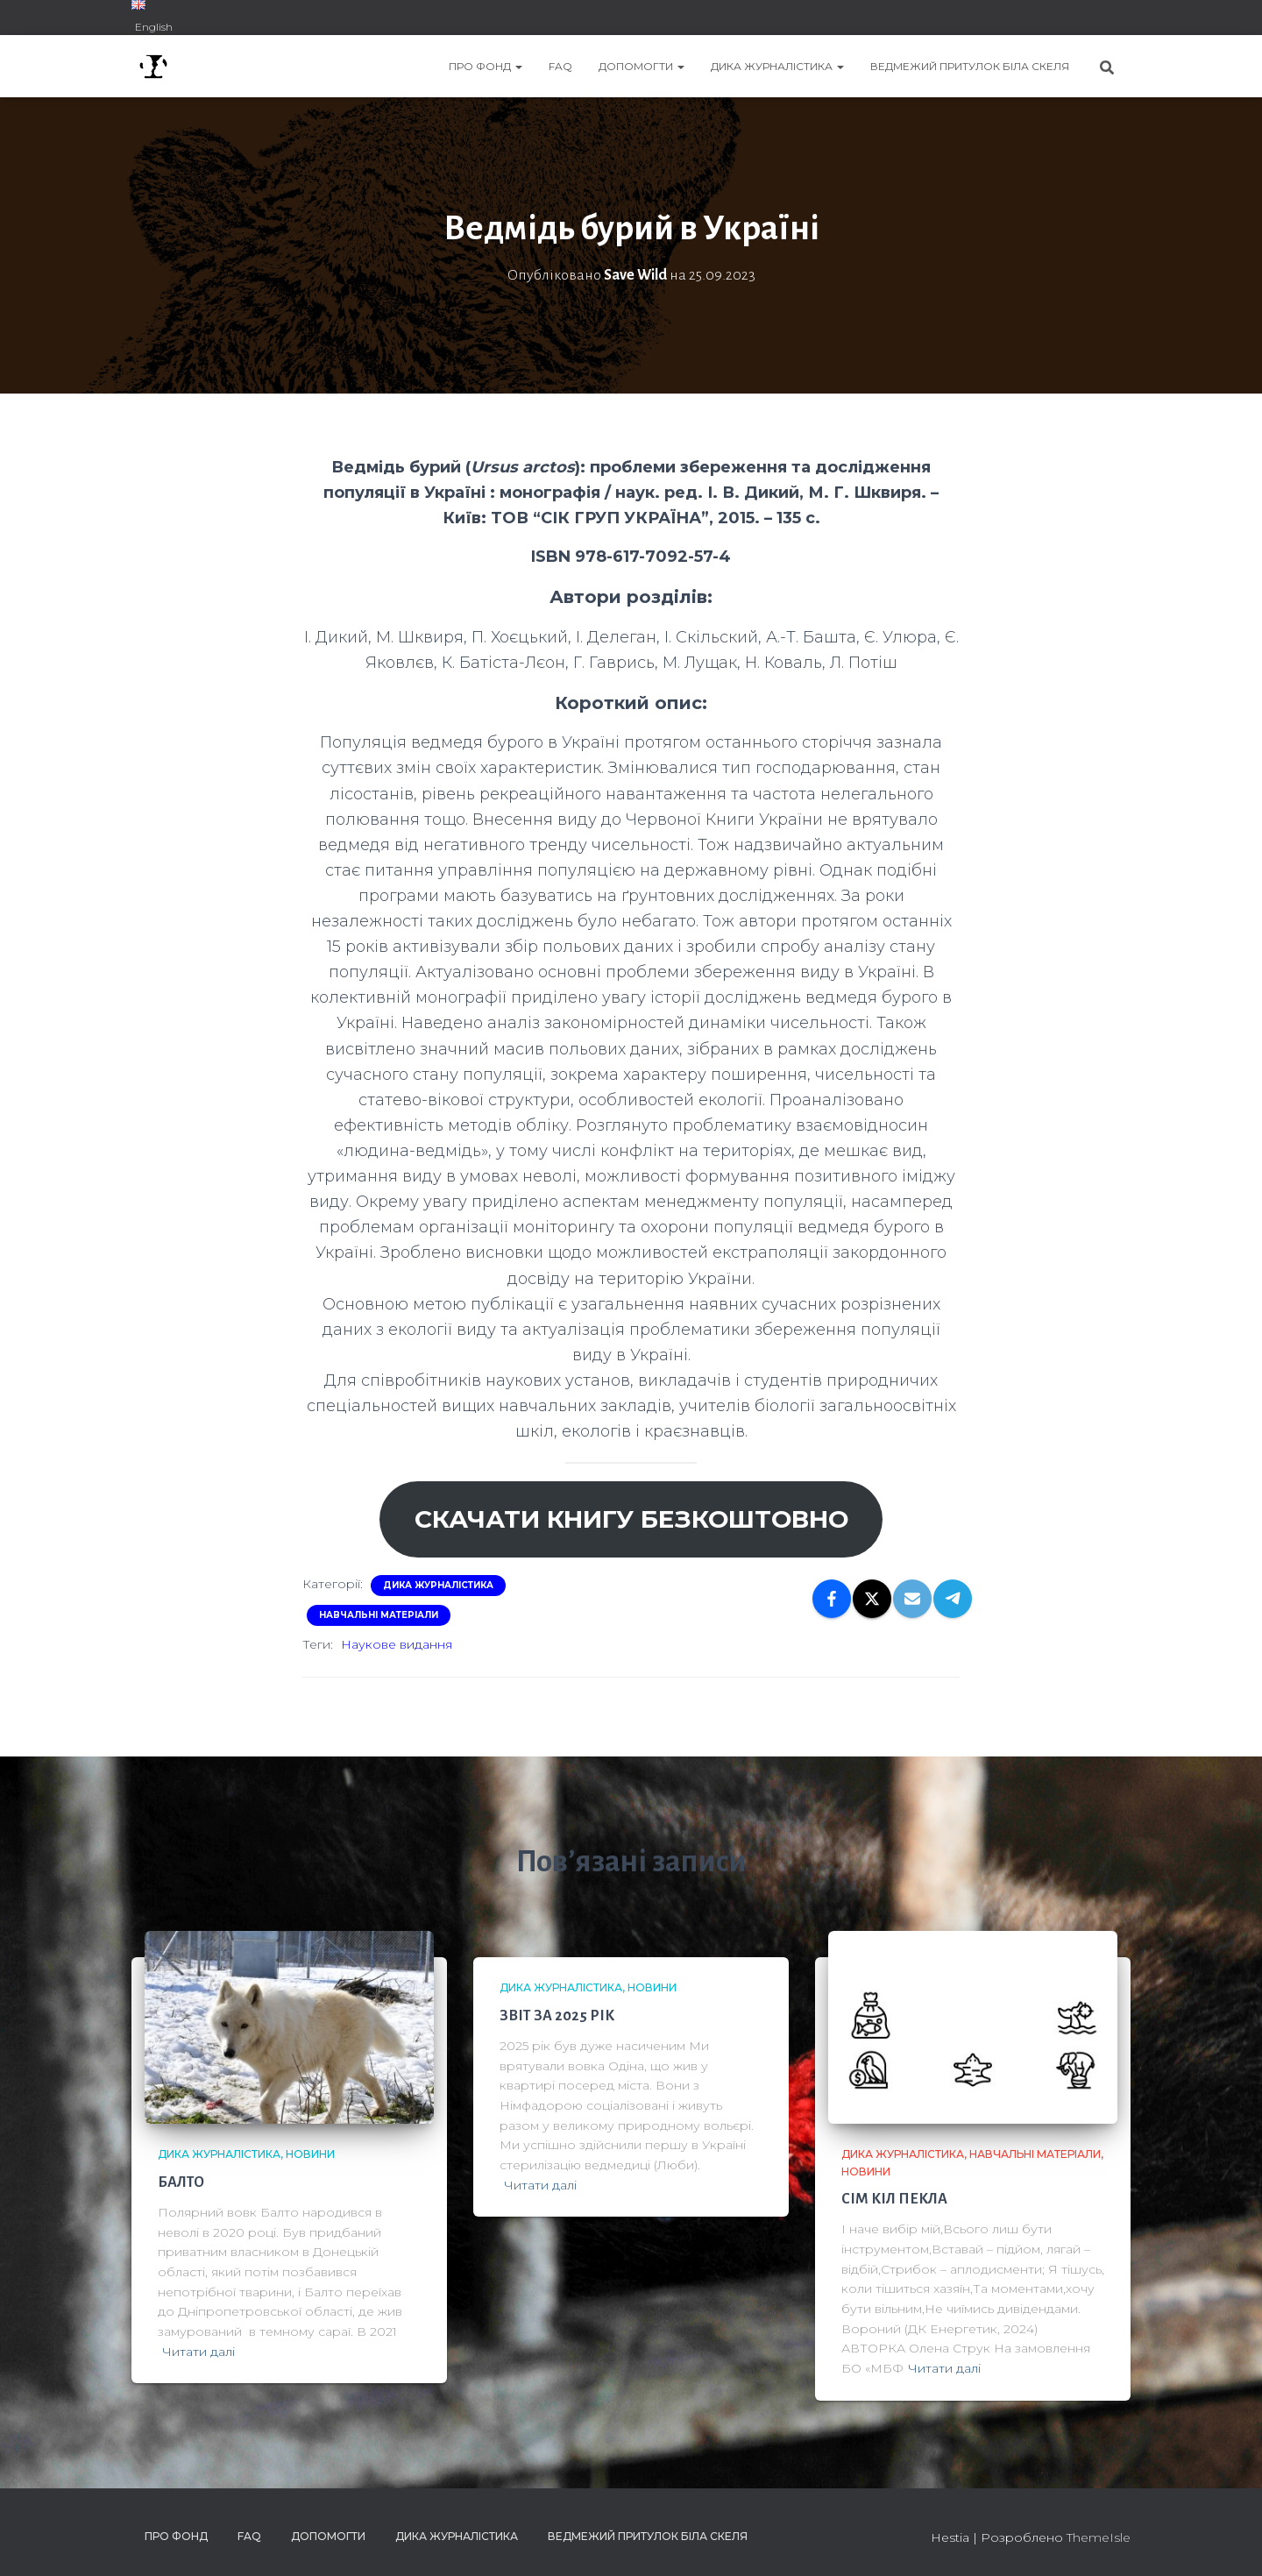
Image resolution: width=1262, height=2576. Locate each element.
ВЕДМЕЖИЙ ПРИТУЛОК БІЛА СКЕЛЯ (969, 66)
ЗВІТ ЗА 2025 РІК (557, 2016)
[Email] (912, 1598)
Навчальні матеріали (378, 1615)
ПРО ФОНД (485, 66)
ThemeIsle (1099, 2537)
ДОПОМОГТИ (641, 66)
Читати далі (198, 2352)
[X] (872, 1598)
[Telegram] (952, 1598)
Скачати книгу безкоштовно (631, 1519)
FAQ (560, 66)
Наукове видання (396, 1644)
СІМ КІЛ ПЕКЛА (894, 2199)
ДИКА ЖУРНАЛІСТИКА (777, 66)
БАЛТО (181, 2182)
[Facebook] (831, 1598)
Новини (310, 2154)
